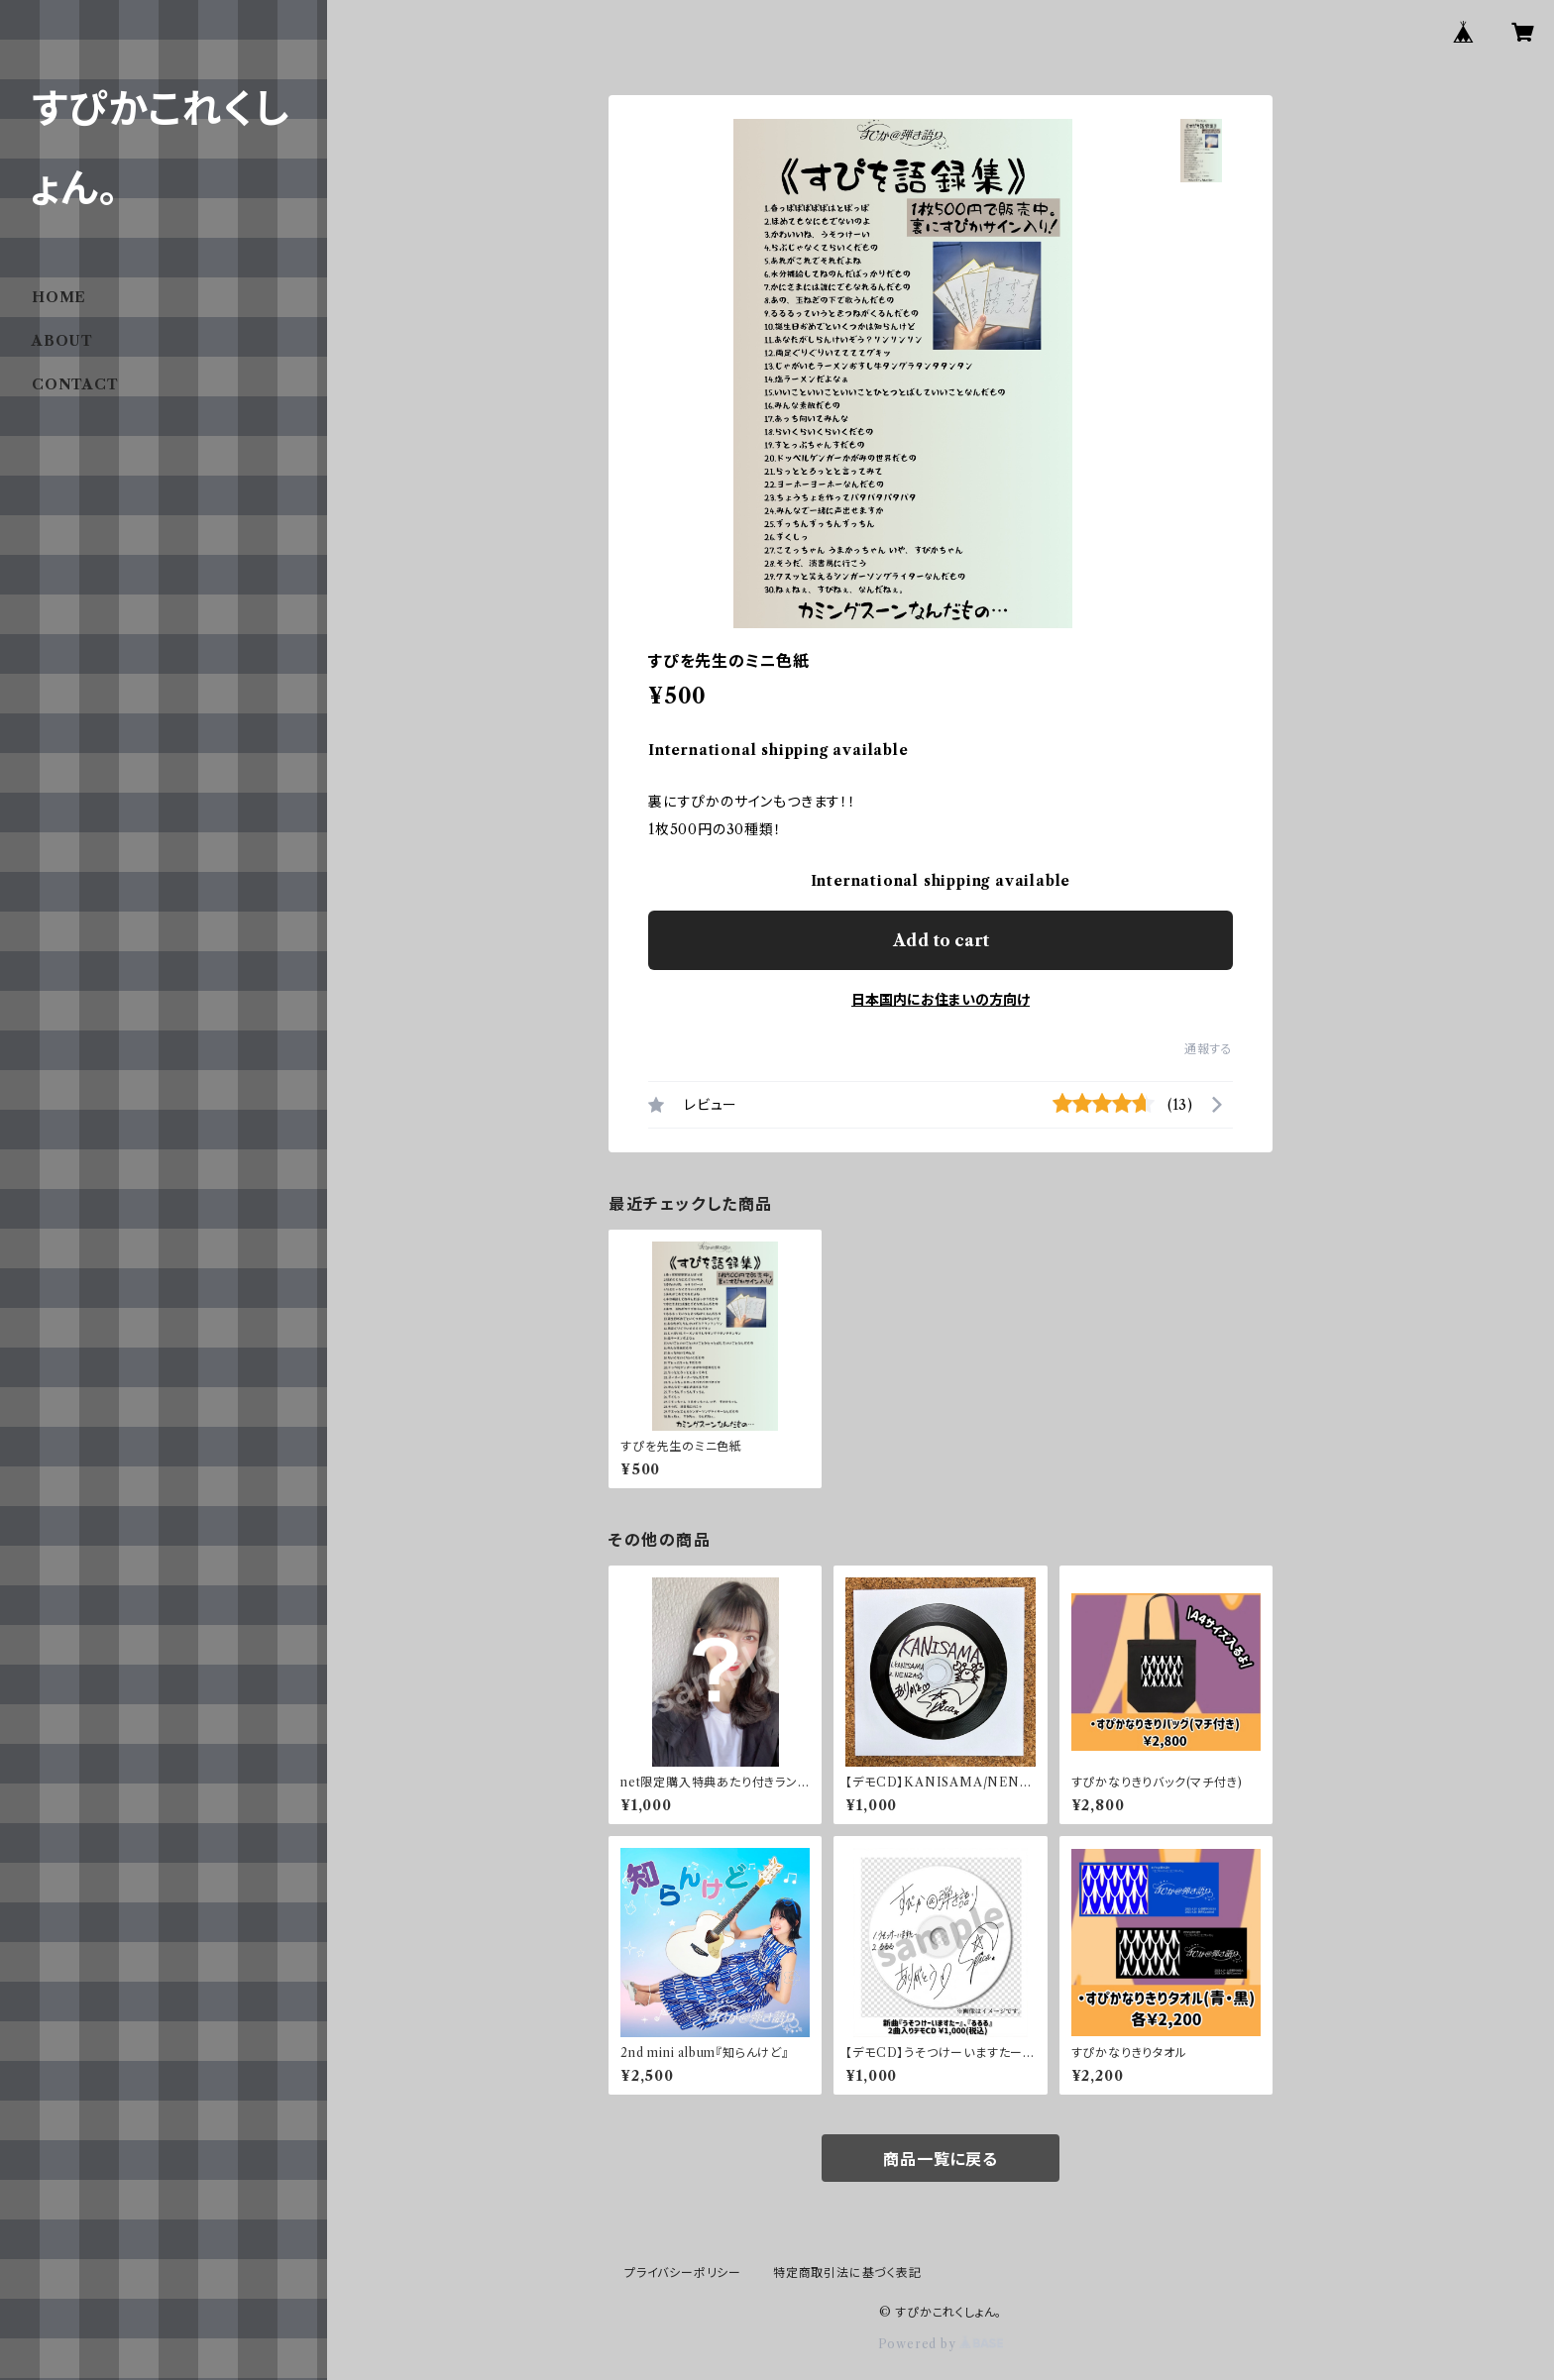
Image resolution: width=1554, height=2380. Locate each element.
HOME (59, 297)
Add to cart (941, 940)
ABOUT (62, 341)
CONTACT (75, 384)
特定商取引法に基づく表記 (847, 2272)
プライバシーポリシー (682, 2272)
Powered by (941, 2343)
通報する (1208, 1048)
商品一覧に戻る (940, 2159)
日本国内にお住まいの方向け (940, 1000)
